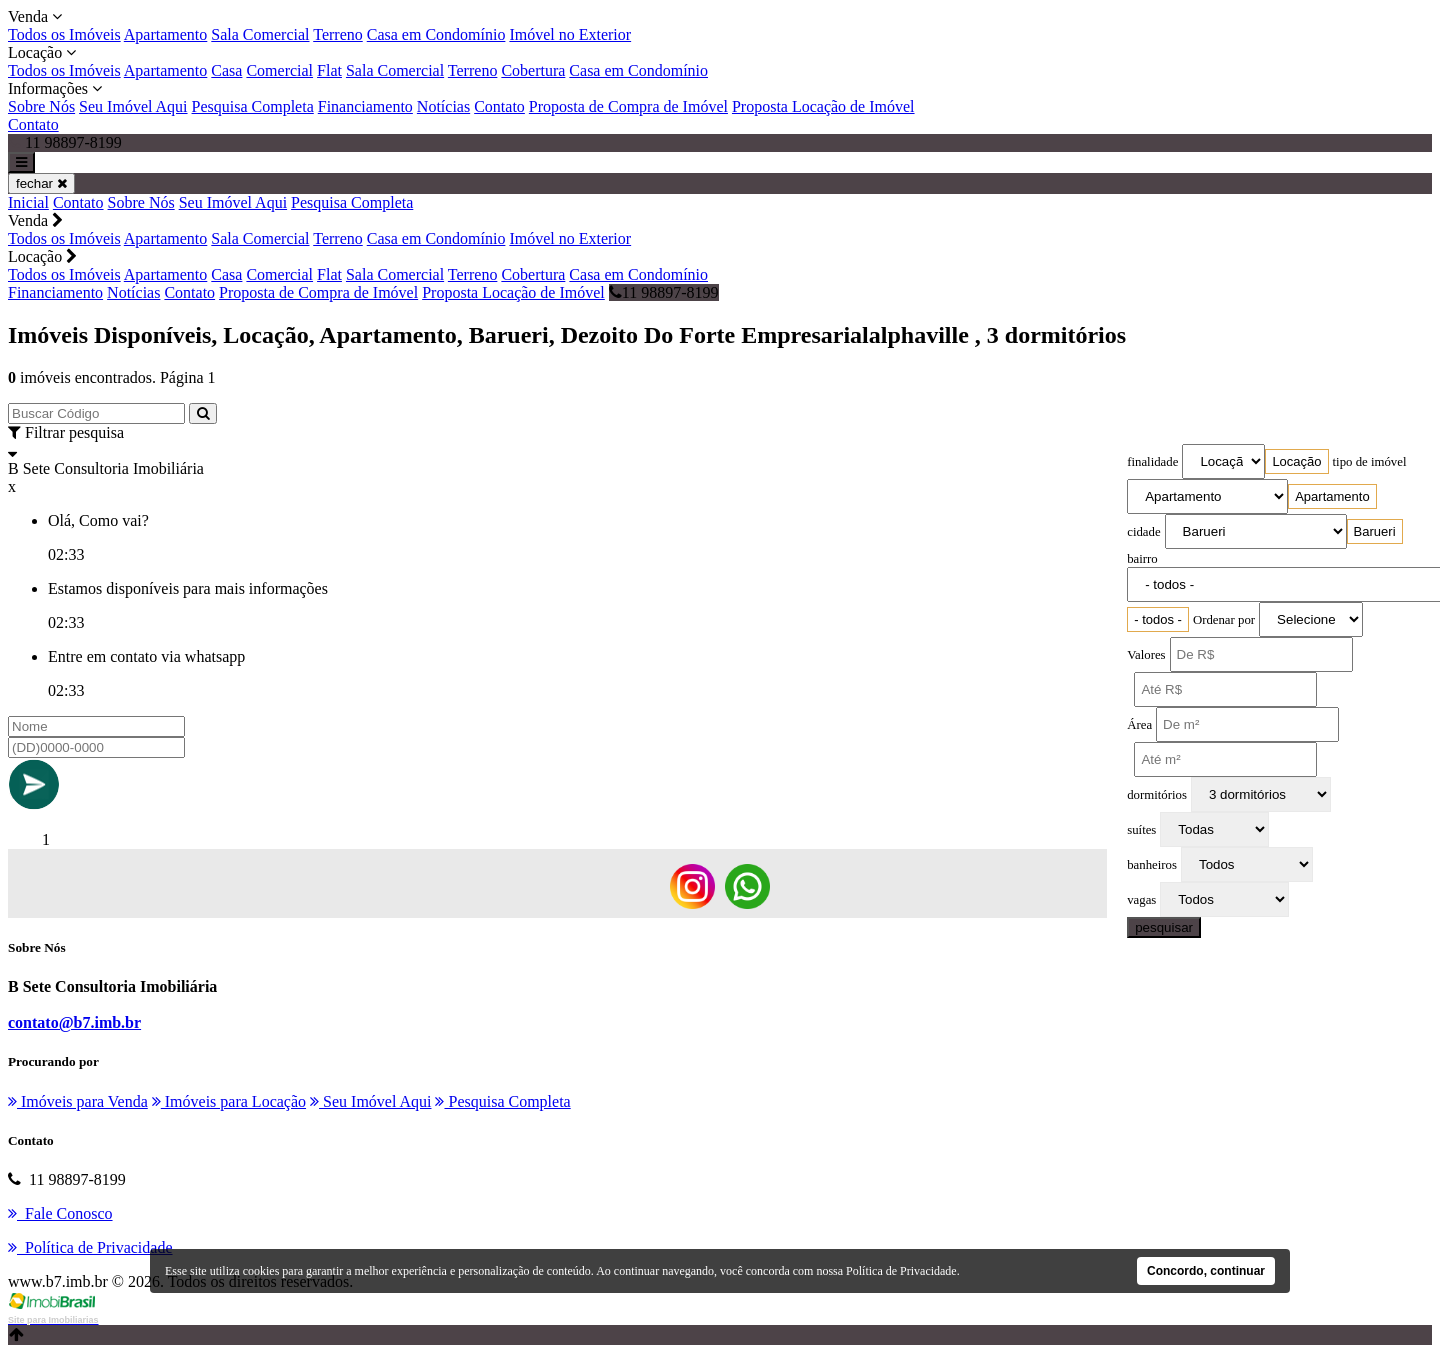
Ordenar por (1224, 620)
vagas (1141, 900)
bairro (1142, 559)
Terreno (338, 34)
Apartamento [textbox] (1332, 496)
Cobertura (533, 70)
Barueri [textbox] (1375, 531)
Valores (1146, 655)
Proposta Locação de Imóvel (823, 106)
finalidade (1152, 462)
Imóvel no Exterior (570, 34)
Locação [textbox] (1296, 461)
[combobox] (1296, 461)
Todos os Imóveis (64, 34)
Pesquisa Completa (253, 106)
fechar (41, 183)
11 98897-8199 (664, 292)
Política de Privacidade (901, 1271)
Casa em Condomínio (436, 34)
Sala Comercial (260, 34)
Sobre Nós (41, 106)
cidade (1143, 532)
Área (1139, 725)
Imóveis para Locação (229, 1101)
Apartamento (166, 34)
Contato (499, 106)
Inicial (28, 202)
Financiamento (365, 106)
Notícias (443, 106)
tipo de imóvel (1370, 462)
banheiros (1152, 865)
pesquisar (1164, 927)
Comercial (279, 70)
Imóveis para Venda (78, 1101)
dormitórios (1157, 795)
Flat (329, 70)
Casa (226, 70)
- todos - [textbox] (1158, 619)
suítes (1141, 830)
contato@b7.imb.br (74, 1022)
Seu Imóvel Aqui (133, 106)
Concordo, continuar (1206, 1271)
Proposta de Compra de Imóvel (628, 106)
